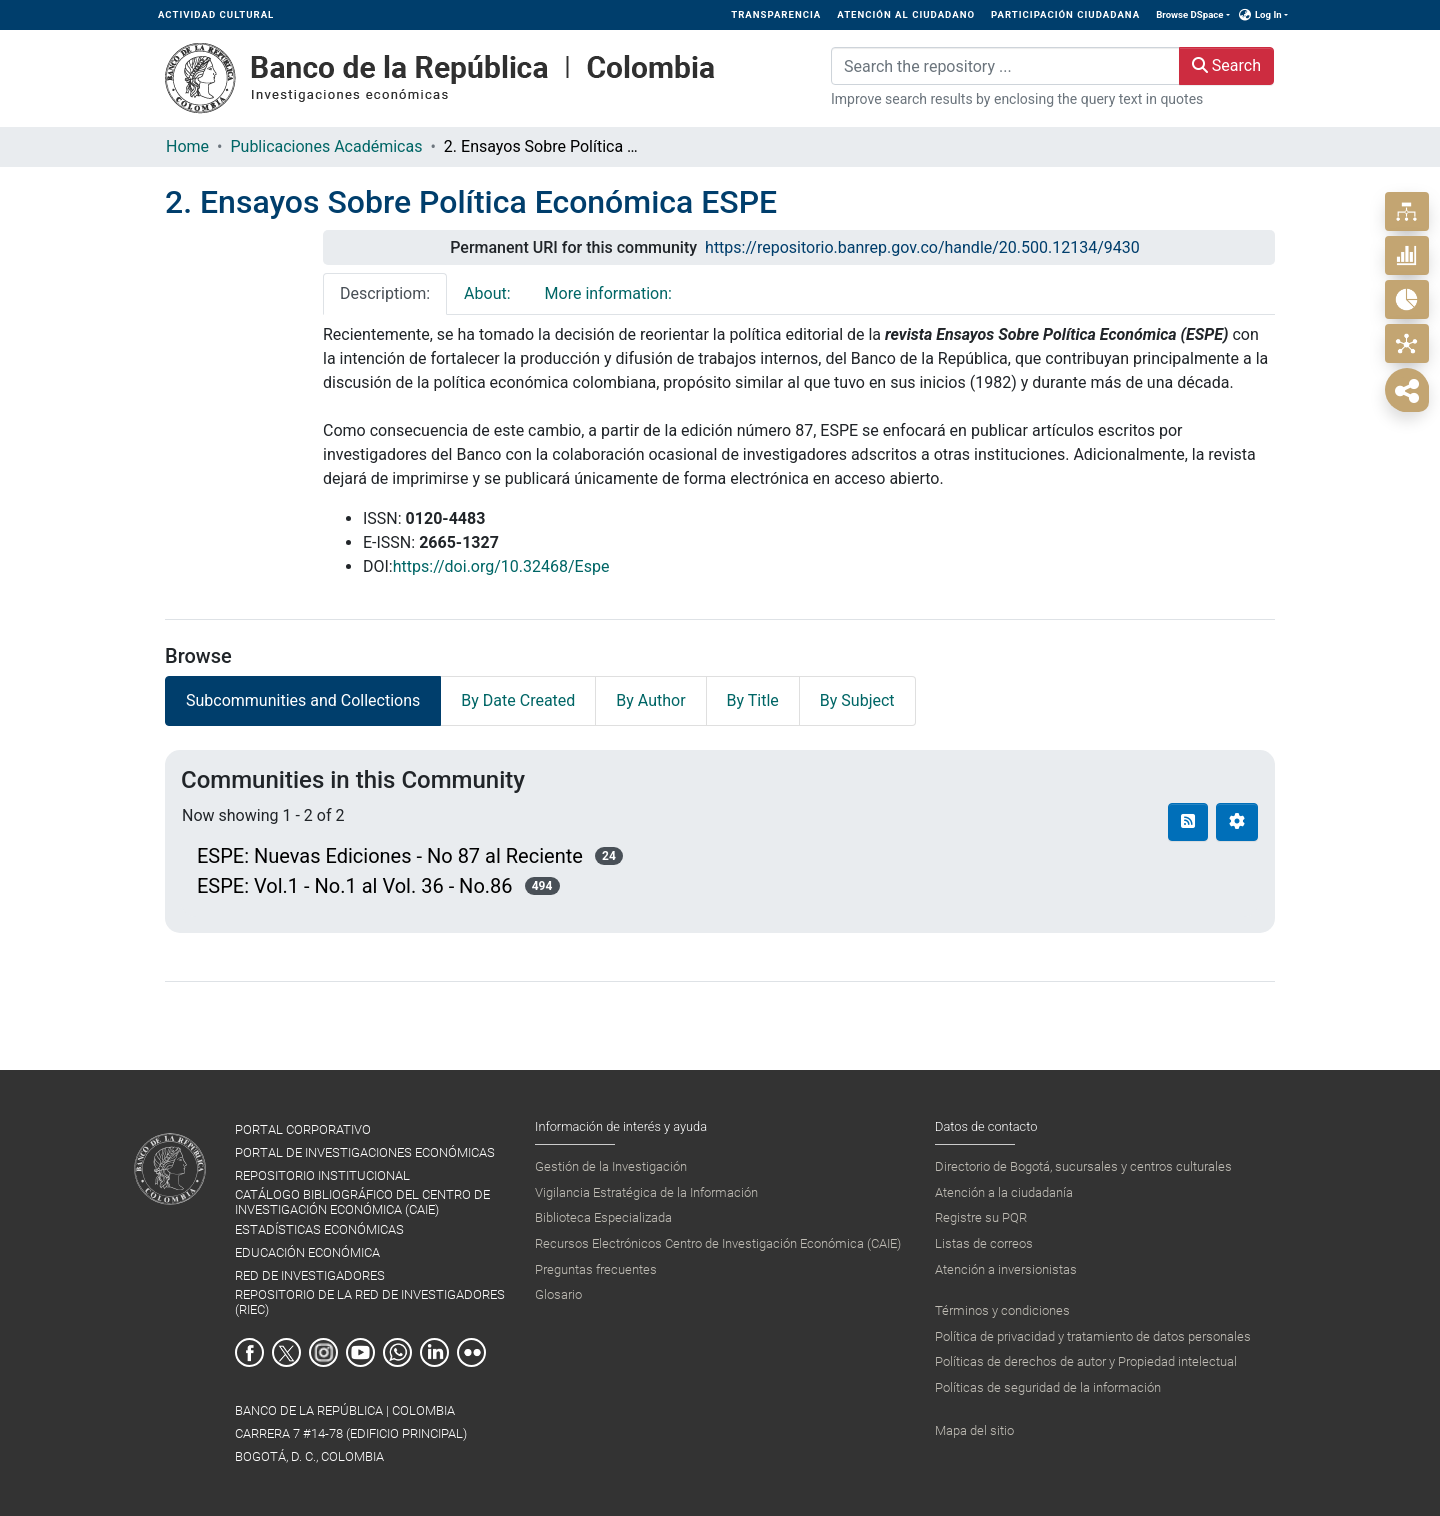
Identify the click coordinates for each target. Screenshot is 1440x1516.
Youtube (360, 1352)
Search (1226, 65)
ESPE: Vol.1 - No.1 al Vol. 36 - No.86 (355, 886)
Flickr (471, 1352)
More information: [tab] (608, 293)
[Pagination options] (1237, 822)
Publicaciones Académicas (326, 146)
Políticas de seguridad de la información (1048, 1387)
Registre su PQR (981, 1217)
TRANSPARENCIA (776, 14)
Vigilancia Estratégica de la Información (646, 1192)
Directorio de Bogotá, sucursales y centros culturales (1083, 1166)
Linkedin (434, 1352)
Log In (1268, 14)
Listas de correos (984, 1243)
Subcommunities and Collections (303, 700)
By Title (753, 700)
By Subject (857, 700)
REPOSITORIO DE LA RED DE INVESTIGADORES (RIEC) (370, 1302)
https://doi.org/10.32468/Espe (501, 566)
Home (187, 146)
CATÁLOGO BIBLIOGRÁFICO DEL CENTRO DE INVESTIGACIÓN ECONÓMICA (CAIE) (362, 1202)
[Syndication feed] (1188, 822)
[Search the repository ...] (1005, 66)
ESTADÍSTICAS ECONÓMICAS (319, 1229)
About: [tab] (487, 293)
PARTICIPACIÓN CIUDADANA (1065, 14)
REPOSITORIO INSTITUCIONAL (322, 1175)
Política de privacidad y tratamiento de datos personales (1093, 1336)
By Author (650, 700)
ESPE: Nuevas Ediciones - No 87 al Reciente (390, 856)
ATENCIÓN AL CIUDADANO (906, 14)
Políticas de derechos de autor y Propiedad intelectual (1086, 1361)
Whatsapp (397, 1352)
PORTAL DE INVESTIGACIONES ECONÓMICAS (365, 1152)
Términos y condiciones (1002, 1310)
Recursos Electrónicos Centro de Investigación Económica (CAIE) (718, 1243)
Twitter (286, 1352)
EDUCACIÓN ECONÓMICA (307, 1252)
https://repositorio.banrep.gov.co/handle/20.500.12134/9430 (922, 247)
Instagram (323, 1352)
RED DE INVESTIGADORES (310, 1275)
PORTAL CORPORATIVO (303, 1129)
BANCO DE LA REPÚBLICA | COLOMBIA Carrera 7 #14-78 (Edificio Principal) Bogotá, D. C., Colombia (351, 1433)
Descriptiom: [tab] (385, 293)
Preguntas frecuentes (596, 1269)
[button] (1245, 15)
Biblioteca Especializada (603, 1217)
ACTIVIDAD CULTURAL (216, 14)
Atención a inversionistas (1006, 1269)
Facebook (249, 1352)
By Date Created (518, 700)
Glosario (558, 1294)
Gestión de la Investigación (611, 1166)
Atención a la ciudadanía (1004, 1192)
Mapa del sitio (974, 1430)
